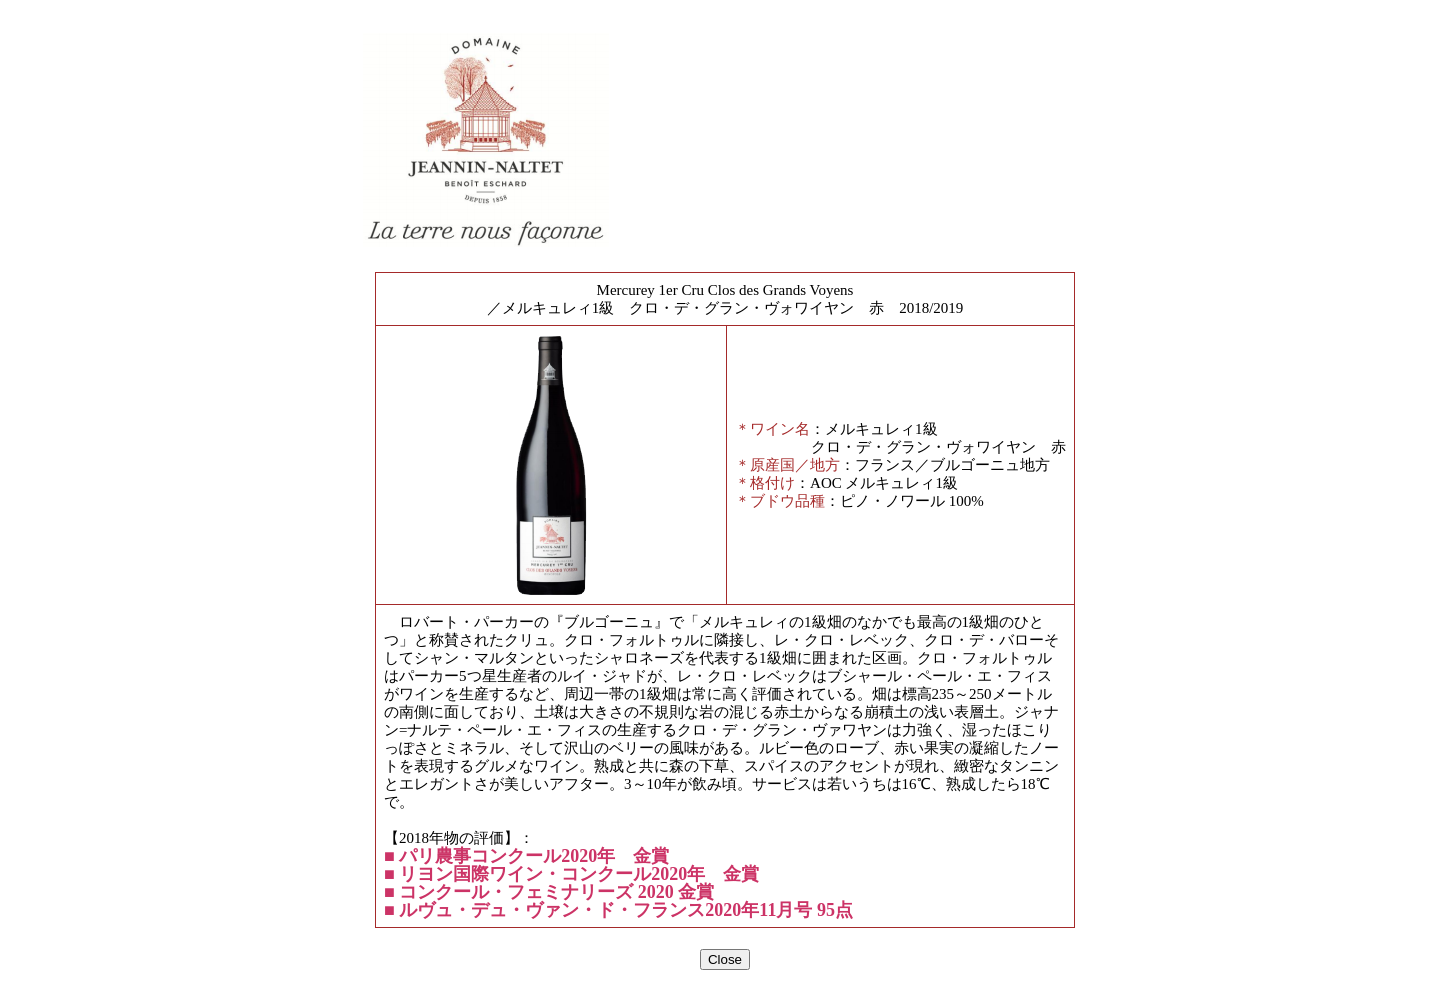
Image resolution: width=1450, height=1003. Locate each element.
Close (725, 959)
